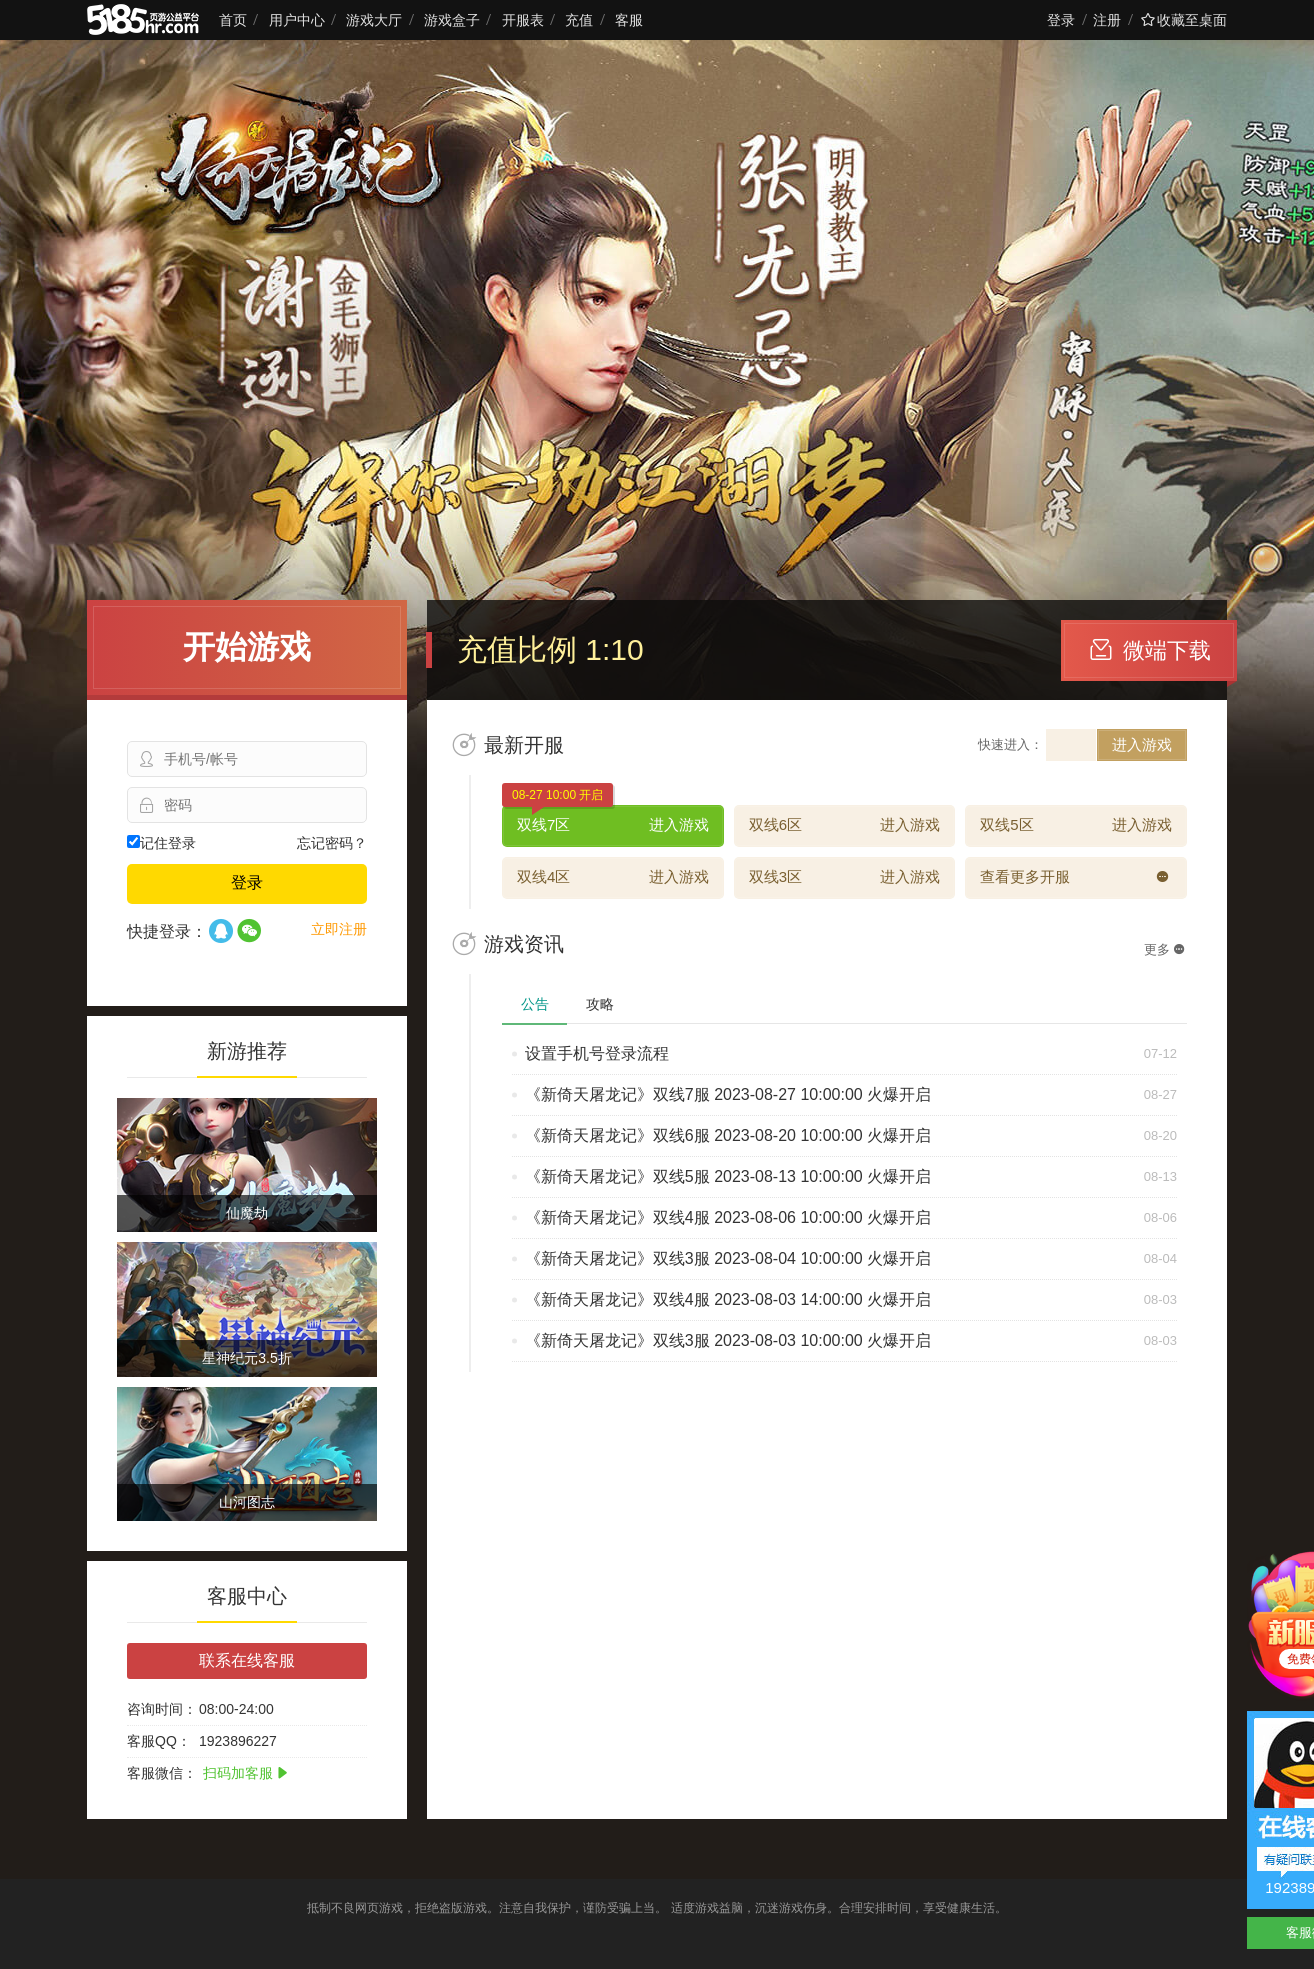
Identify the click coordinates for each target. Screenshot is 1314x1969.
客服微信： (162, 1773)
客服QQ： (159, 1741)
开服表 (523, 20)
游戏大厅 (374, 20)
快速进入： (1010, 744)
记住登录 (161, 843)
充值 (579, 20)
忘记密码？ (332, 843)
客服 (629, 20)
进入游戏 (1142, 744)
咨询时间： (162, 1709)
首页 (233, 20)
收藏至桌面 (1184, 20)
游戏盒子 (452, 20)
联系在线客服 (247, 1660)
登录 (1061, 20)
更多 (1164, 949)
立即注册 (339, 929)
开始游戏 (247, 647)
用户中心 (297, 20)
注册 (1107, 20)
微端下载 (1150, 650)
